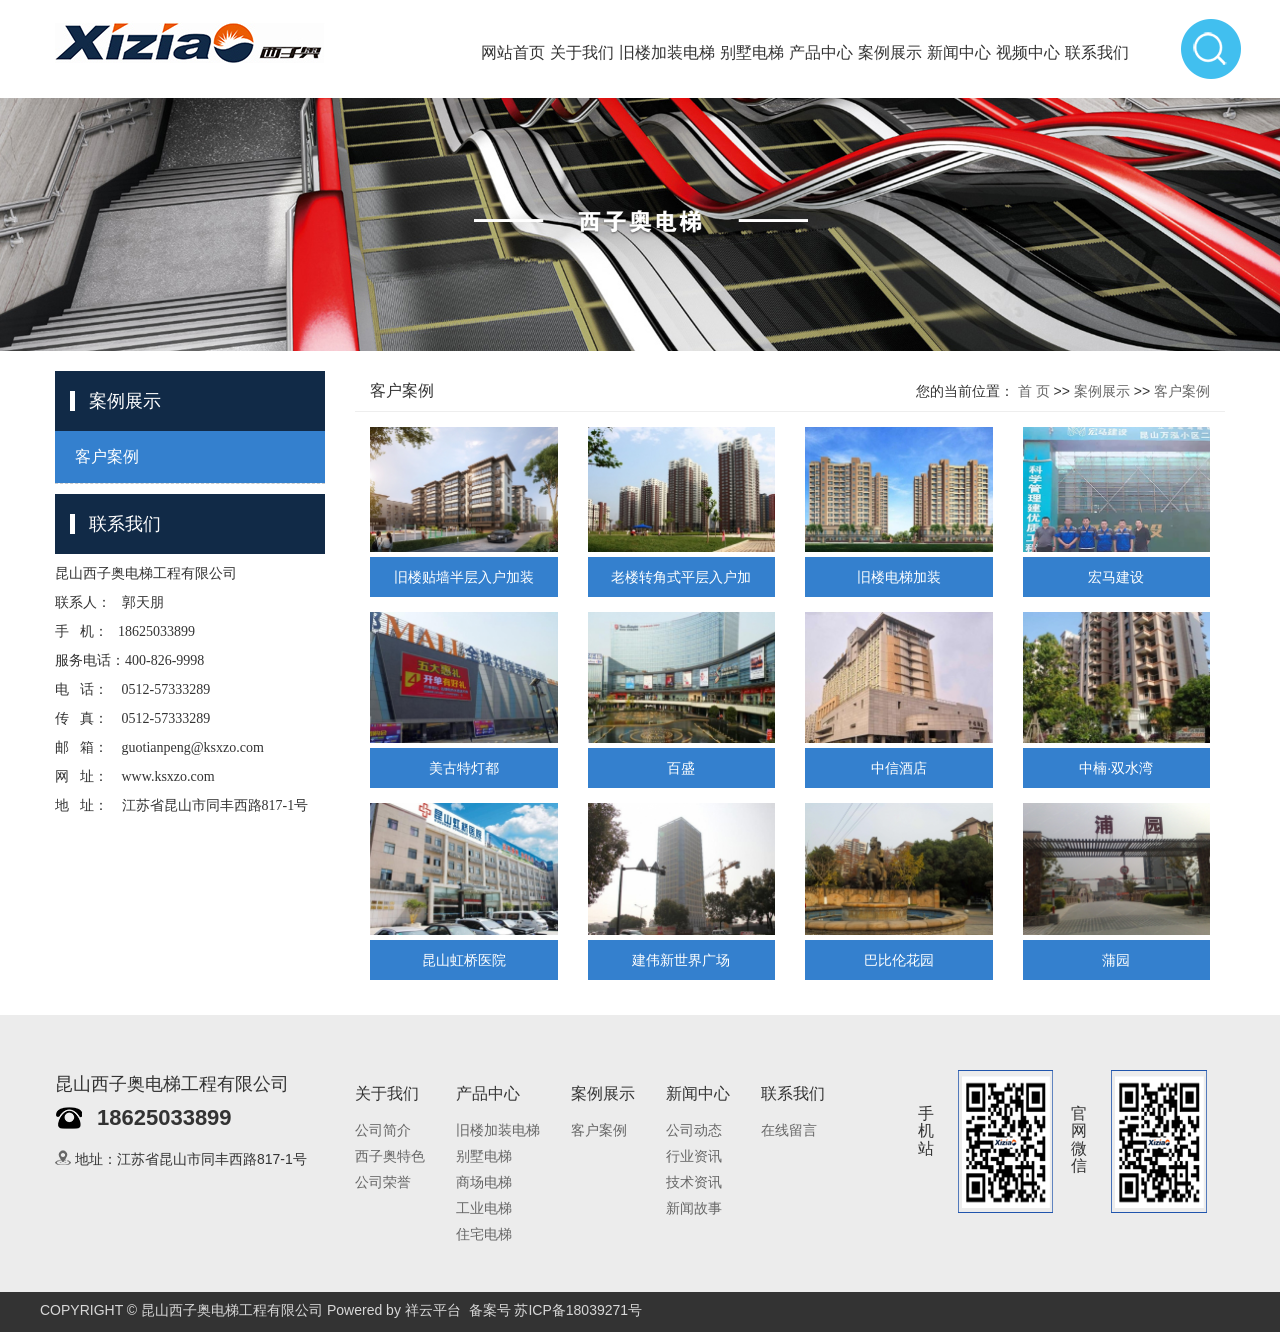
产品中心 (821, 52)
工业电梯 (484, 1208)
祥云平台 (433, 1310)
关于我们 (582, 52)
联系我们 (1097, 52)
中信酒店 (899, 768)
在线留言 (789, 1130)
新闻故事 (694, 1208)
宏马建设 (1116, 577)
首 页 (1034, 391)
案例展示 (890, 52)
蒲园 (1116, 960)
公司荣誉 (383, 1182)
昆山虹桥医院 (464, 960)
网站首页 (513, 52)
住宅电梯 (484, 1234)
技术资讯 (694, 1182)
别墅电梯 (752, 52)
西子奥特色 (390, 1156)
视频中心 (1028, 52)
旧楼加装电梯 (667, 52)
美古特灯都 (464, 768)
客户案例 (107, 456)
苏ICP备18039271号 (578, 1310)
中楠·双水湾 (1116, 768)
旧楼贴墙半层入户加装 (464, 577)
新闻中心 (959, 52)
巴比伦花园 (899, 960)
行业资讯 (694, 1156)
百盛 (681, 768)
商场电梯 (484, 1182)
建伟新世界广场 (681, 960)
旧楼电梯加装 (899, 577)
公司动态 (694, 1130)
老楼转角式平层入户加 (681, 577)
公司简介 (383, 1130)
